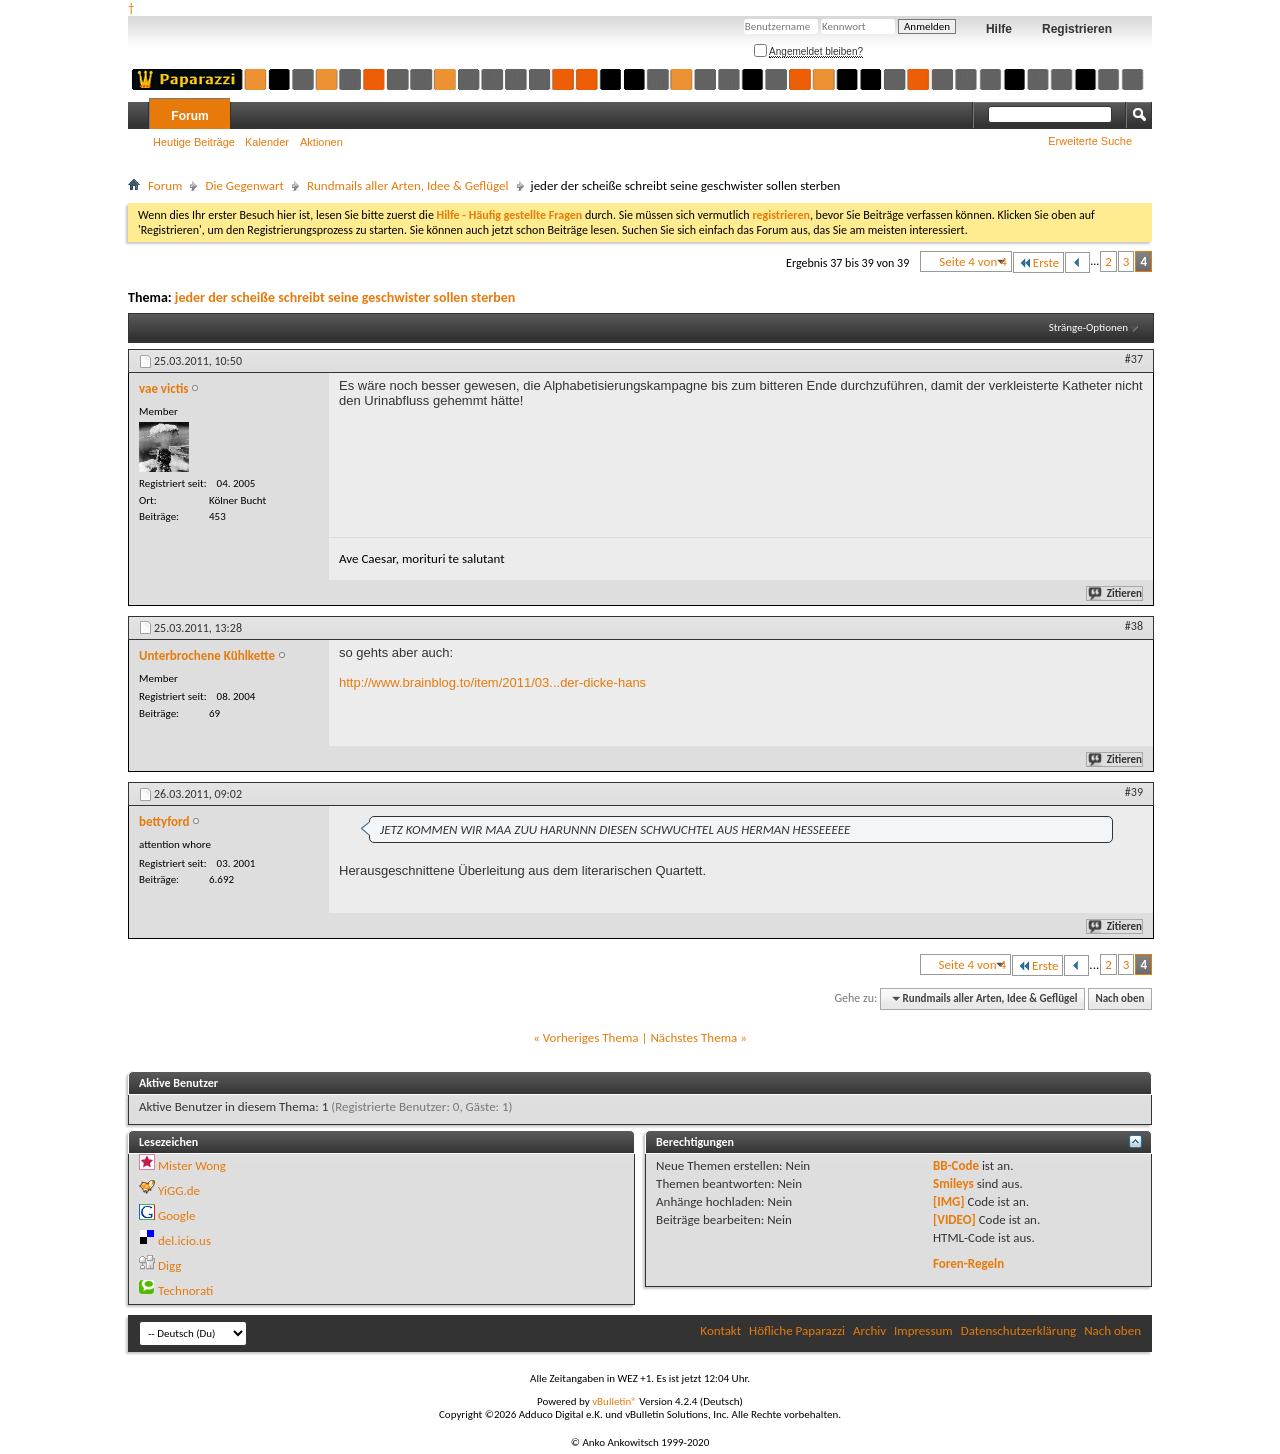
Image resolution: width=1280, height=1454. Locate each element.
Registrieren (1077, 29)
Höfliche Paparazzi (797, 1330)
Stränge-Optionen (1088, 327)
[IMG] (949, 1201)
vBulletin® (614, 1401)
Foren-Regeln (968, 1263)
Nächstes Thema (693, 1037)
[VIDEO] (954, 1219)
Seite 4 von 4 (973, 261)
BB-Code (956, 1165)
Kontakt (720, 1330)
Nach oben (1119, 998)
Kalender (267, 142)
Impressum (923, 1330)
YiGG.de (179, 1190)
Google (176, 1215)
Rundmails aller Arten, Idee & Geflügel (408, 185)
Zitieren (1116, 593)
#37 (1134, 359)
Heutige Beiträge (194, 142)
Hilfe (999, 29)
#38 (1134, 626)
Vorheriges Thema (591, 1037)
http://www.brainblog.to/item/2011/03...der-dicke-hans (492, 682)
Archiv (869, 1330)
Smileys (953, 1183)
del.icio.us (184, 1240)
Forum (189, 116)
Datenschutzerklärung (1019, 1330)
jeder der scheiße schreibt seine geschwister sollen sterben (345, 297)
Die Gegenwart (244, 185)
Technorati (185, 1290)
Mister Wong (192, 1165)
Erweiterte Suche (1090, 141)
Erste (1038, 262)
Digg (169, 1265)
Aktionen (321, 142)
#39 (1134, 792)
